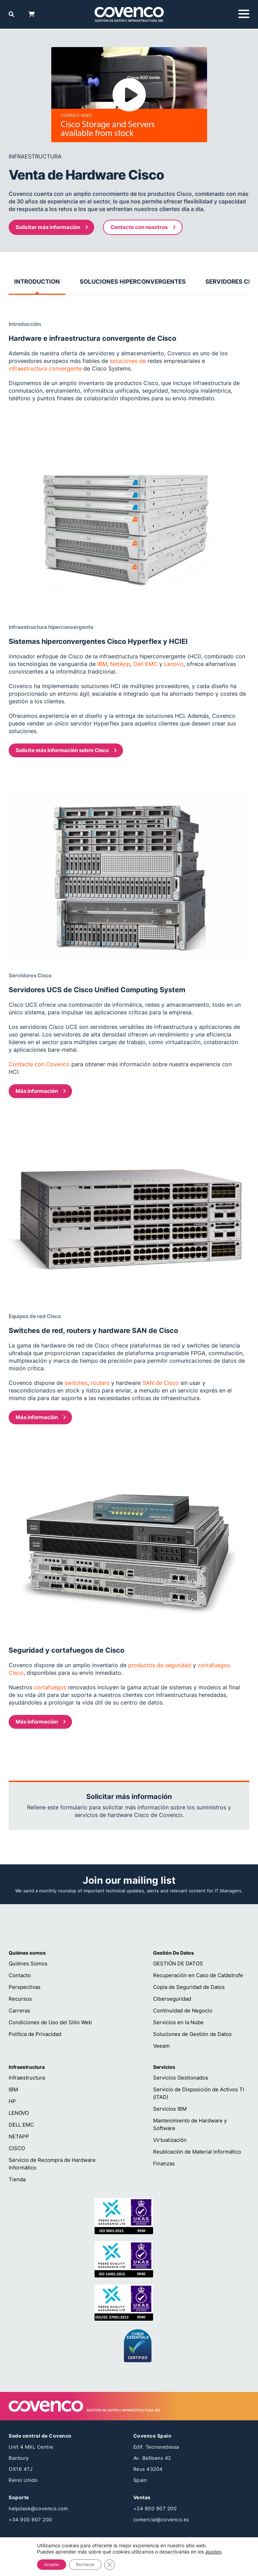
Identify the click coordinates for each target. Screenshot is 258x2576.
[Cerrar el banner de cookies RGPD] (109, 2564)
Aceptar (51, 2564)
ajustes (213, 2552)
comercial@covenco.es (161, 2519)
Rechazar (85, 2564)
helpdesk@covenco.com (38, 2508)
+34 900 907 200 (30, 2519)
